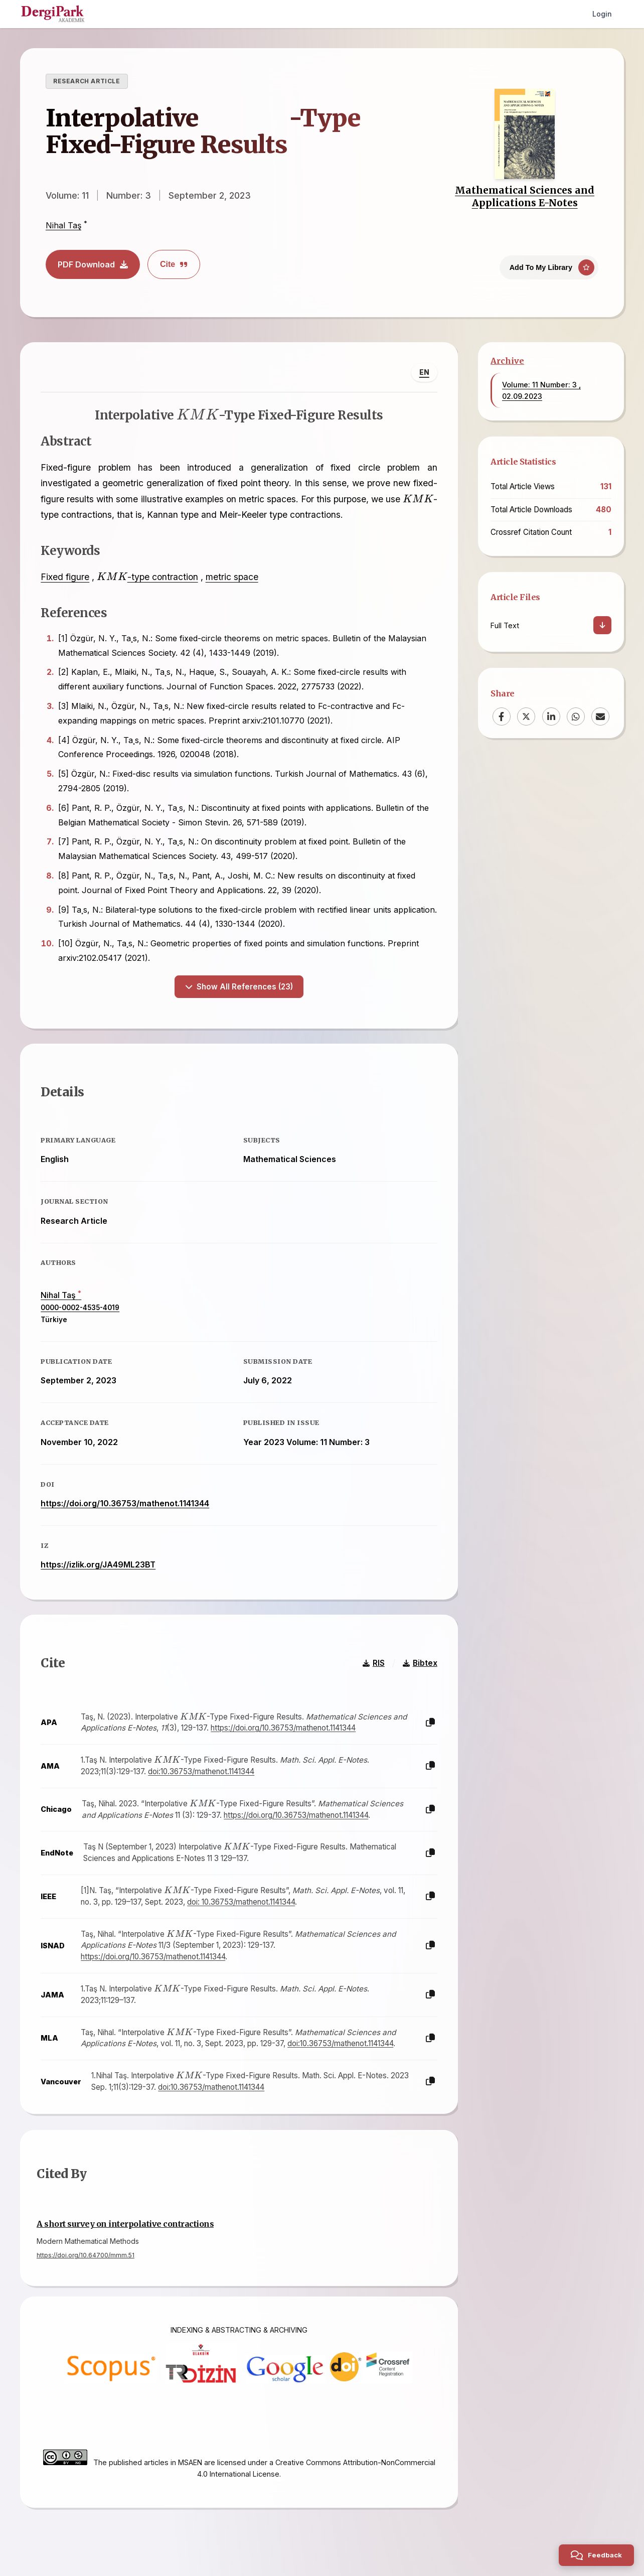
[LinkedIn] (551, 716)
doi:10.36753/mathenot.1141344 (201, 1771)
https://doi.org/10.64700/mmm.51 (85, 2255)
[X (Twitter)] (526, 716)
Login (602, 14)
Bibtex (420, 1662)
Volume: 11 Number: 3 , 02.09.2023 (541, 390)
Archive (507, 361)
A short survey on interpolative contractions (125, 2224)
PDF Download (93, 264)
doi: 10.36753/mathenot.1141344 (241, 1901)
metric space (231, 576)
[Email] (600, 716)
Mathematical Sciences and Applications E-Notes (524, 196)
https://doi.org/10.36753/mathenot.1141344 (125, 1503)
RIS (374, 1662)
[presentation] (246, 116)
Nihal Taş (63, 225)
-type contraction (147, 576)
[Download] (602, 625)
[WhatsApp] (576, 716)
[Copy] (430, 1722)
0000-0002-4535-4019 (80, 1308)
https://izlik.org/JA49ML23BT (98, 1564)
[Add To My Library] (549, 267)
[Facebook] (502, 716)
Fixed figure (65, 576)
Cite (174, 264)
